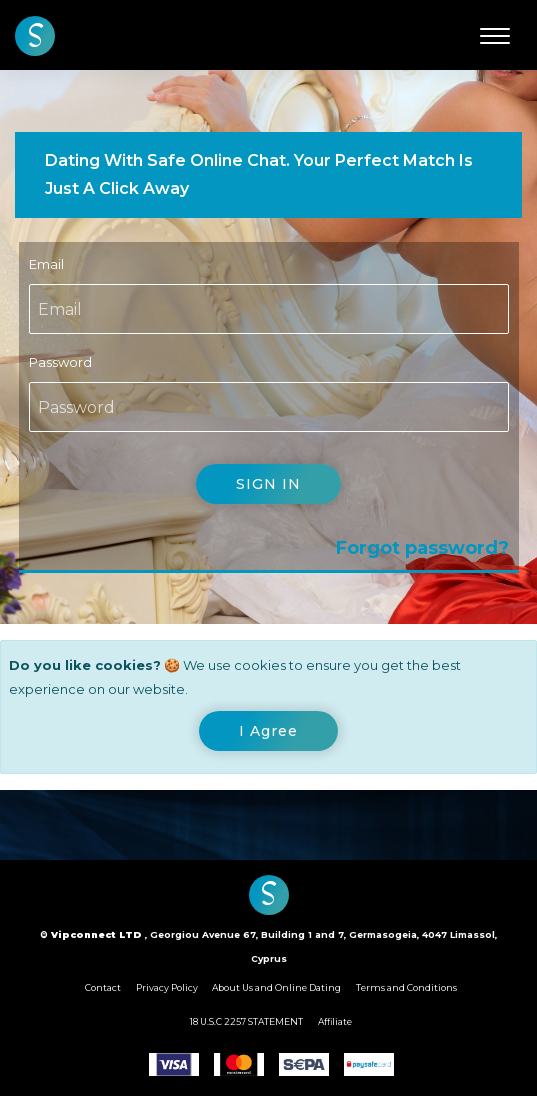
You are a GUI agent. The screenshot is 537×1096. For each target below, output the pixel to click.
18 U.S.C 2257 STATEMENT (246, 1021)
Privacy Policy (167, 987)
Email (46, 264)
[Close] (268, 731)
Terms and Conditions (406, 987)
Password (60, 362)
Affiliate (335, 1021)
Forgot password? (422, 548)
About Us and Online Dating (276, 987)
